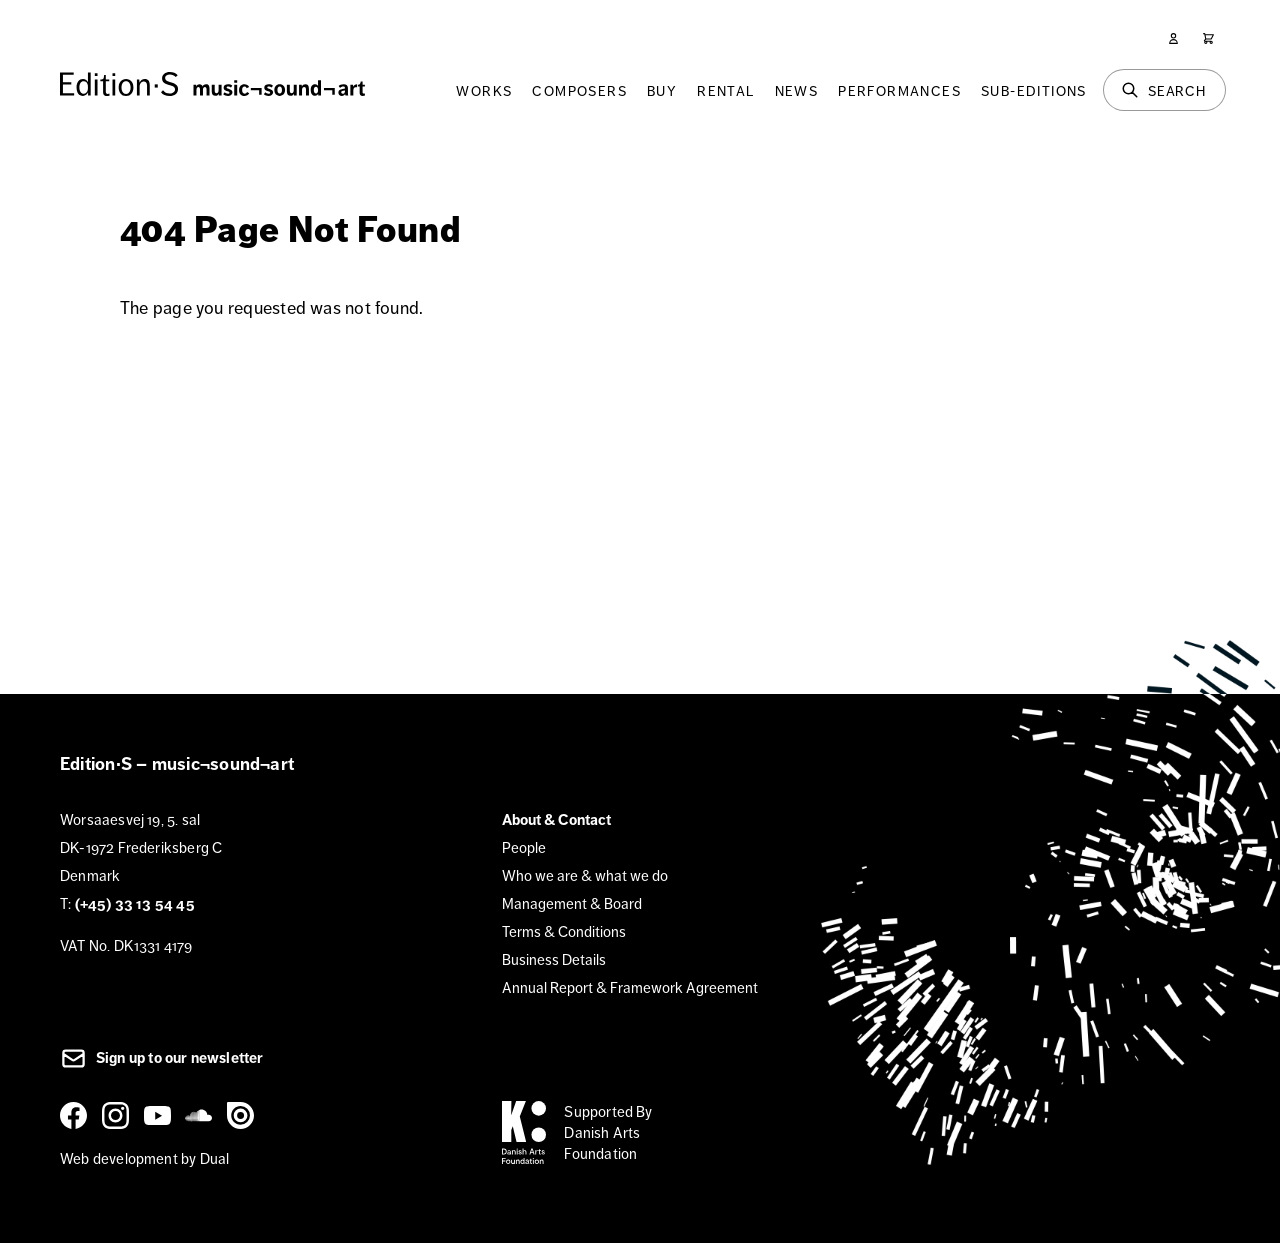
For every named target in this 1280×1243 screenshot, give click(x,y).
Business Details (554, 959)
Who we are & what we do (585, 875)
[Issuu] (244, 1115)
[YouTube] (161, 1115)
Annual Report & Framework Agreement (630, 987)
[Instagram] (119, 1115)
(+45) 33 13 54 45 (135, 904)
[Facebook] (77, 1115)
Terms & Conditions (564, 931)
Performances (899, 91)
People (524, 847)
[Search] (1164, 90)
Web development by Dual (144, 1158)
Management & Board (572, 903)
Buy (662, 91)
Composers (579, 91)
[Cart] (1208, 38)
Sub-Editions (1034, 91)
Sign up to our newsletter (162, 1058)
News (797, 91)
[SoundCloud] (202, 1115)
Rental (725, 91)
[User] (1173, 38)
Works (484, 91)
